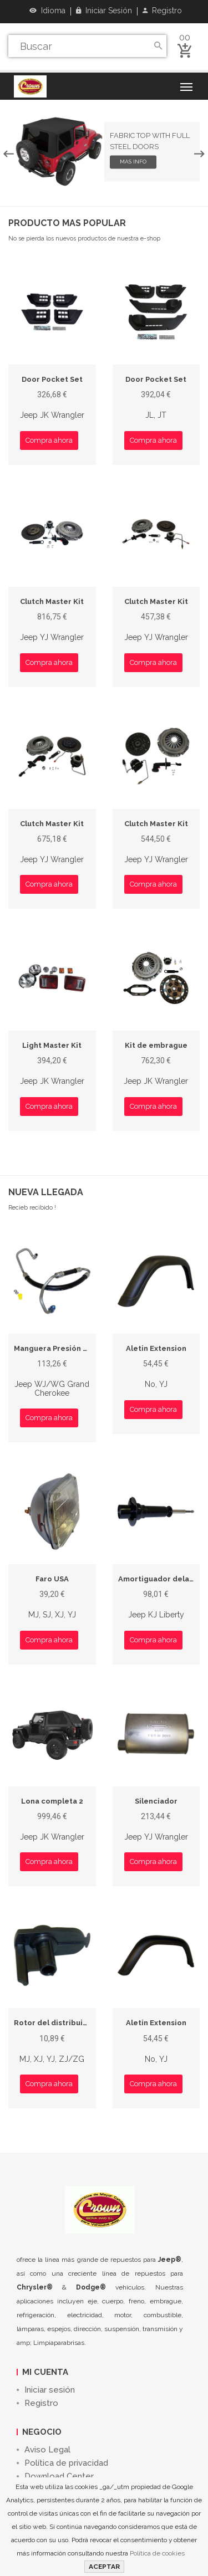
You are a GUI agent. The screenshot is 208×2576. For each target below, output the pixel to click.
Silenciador (156, 1801)
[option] (104, 152)
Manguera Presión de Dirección (72, 1348)
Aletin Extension (156, 1348)
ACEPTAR (104, 2566)
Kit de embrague (156, 1045)
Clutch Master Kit (52, 601)
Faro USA (52, 1579)
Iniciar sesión (104, 10)
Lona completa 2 (52, 1801)
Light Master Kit (52, 1045)
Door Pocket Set (52, 379)
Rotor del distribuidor (55, 2023)
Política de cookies (157, 2553)
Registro (162, 10)
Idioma (47, 10)
